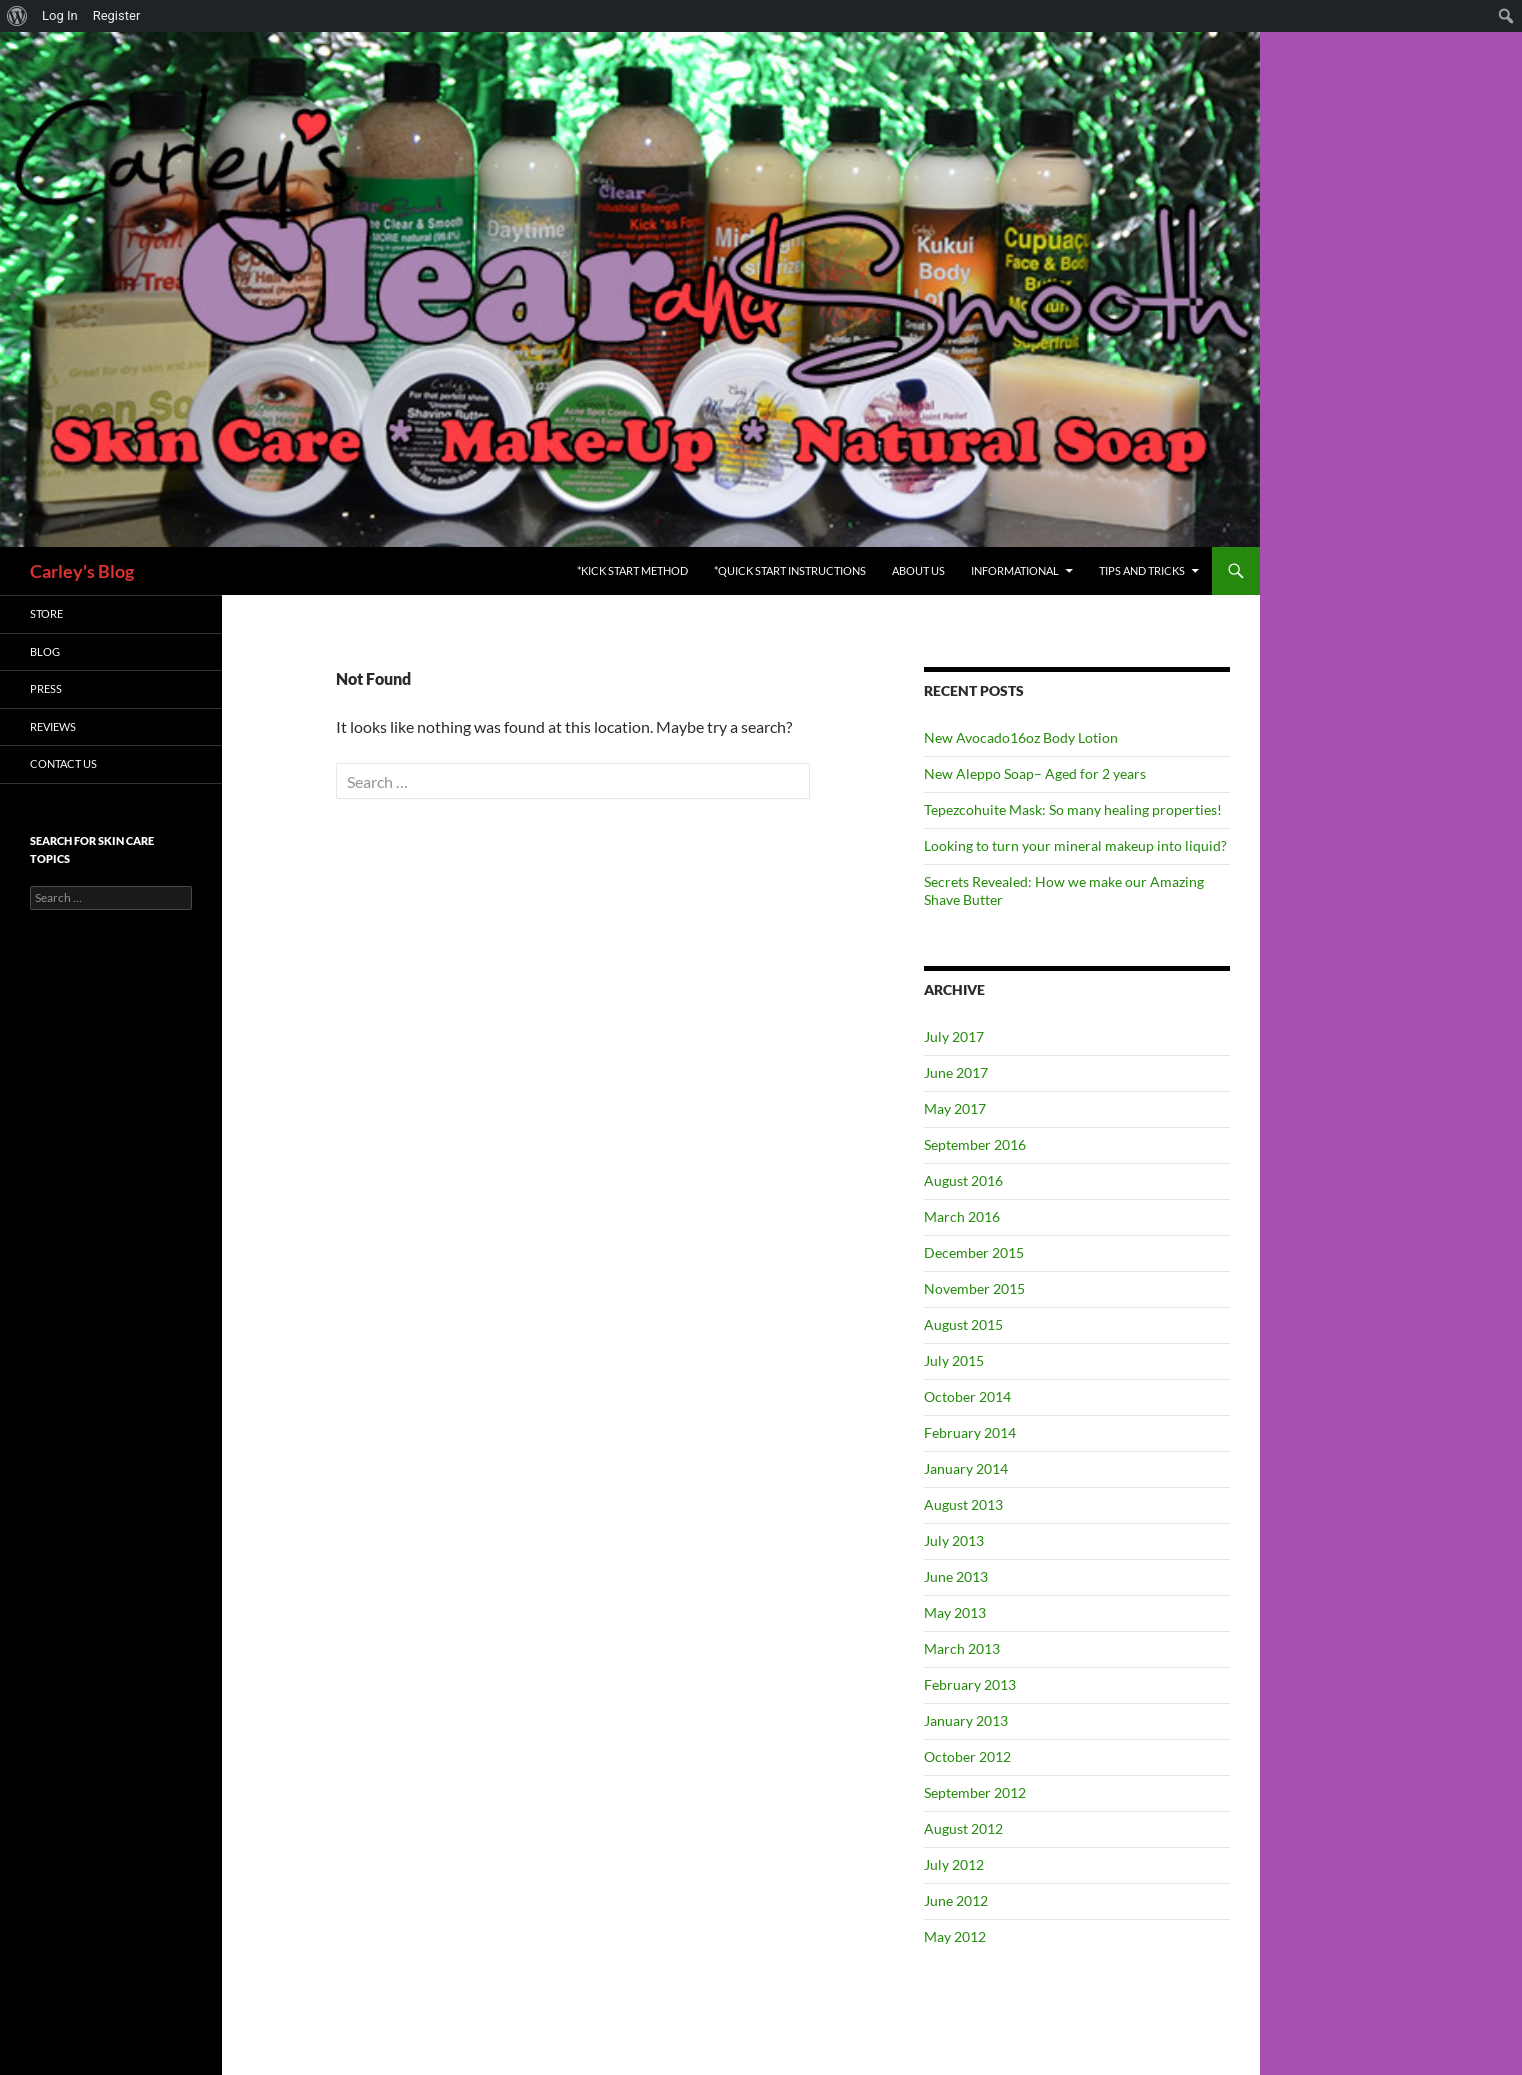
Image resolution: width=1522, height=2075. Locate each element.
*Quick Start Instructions (790, 570)
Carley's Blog (82, 571)
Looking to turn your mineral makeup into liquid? (1075, 845)
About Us (918, 570)
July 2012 (954, 1864)
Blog (45, 651)
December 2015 (974, 1252)
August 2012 (963, 1828)
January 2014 (966, 1468)
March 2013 (962, 1648)
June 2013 (956, 1576)
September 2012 (975, 1792)
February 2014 (970, 1432)
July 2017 (954, 1036)
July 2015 (954, 1360)
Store (46, 613)
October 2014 (967, 1396)
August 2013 (963, 1504)
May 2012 (955, 1936)
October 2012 (967, 1756)
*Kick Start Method (632, 570)
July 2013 (954, 1540)
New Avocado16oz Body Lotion (1021, 737)
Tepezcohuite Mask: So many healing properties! (1073, 809)
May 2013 (955, 1612)
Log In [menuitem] (60, 15)
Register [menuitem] (117, 15)
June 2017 (956, 1072)
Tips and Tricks (1142, 570)
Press (46, 688)
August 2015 (963, 1324)
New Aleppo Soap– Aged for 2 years (1035, 773)
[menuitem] (17, 16)
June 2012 (956, 1900)
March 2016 (962, 1216)
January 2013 (966, 1720)
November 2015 (974, 1288)
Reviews (53, 726)
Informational (1015, 570)
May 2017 (955, 1108)
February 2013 (970, 1684)
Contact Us (63, 763)
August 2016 (963, 1180)
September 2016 (975, 1144)
